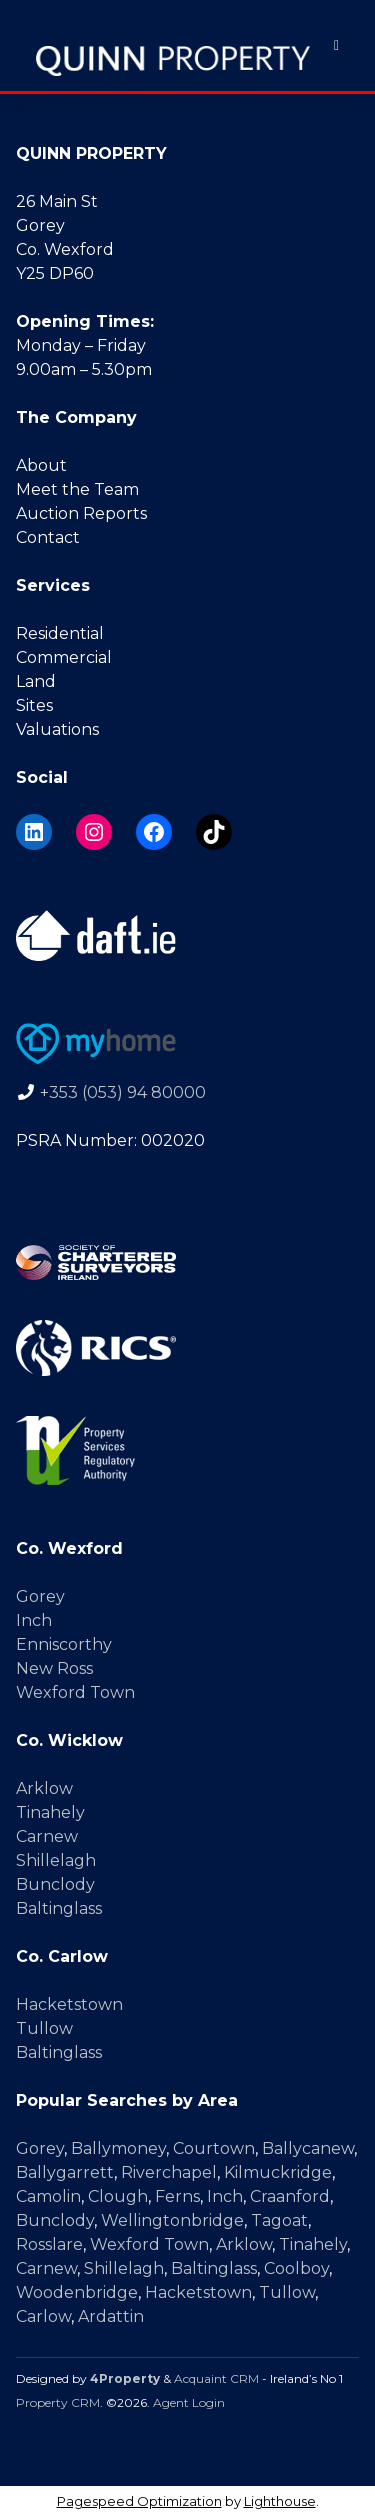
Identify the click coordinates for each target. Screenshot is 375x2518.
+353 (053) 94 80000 (123, 1092)
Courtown (214, 2148)
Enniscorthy (64, 1644)
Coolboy (296, 2268)
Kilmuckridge (278, 2172)
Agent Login (189, 2402)
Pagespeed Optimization (139, 2501)
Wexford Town (75, 1692)
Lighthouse (280, 2501)
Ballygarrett (65, 2172)
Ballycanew (308, 2148)
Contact (48, 537)
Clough (118, 2196)
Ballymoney (118, 2148)
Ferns (177, 2196)
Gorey (40, 1596)
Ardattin (111, 2316)
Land (36, 681)
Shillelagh (56, 1860)
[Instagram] (94, 832)
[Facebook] (154, 832)
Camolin (48, 2196)
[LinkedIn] (34, 832)
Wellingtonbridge (172, 2220)
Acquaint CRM (216, 2378)
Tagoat (279, 2220)
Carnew (47, 1836)
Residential (60, 633)
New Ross (54, 1668)
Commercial (64, 657)
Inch (34, 1620)
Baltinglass (59, 1908)
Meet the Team (77, 489)
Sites (34, 705)
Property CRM (58, 2402)
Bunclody (55, 1884)
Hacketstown (69, 2004)
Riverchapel (169, 2172)
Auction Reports (81, 513)
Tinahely (50, 1812)
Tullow (44, 2028)
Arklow (44, 1788)
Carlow (43, 2316)
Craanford (290, 2196)
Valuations (57, 729)
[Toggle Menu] (336, 45)
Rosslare (49, 2244)
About (41, 465)
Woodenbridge (77, 2292)
